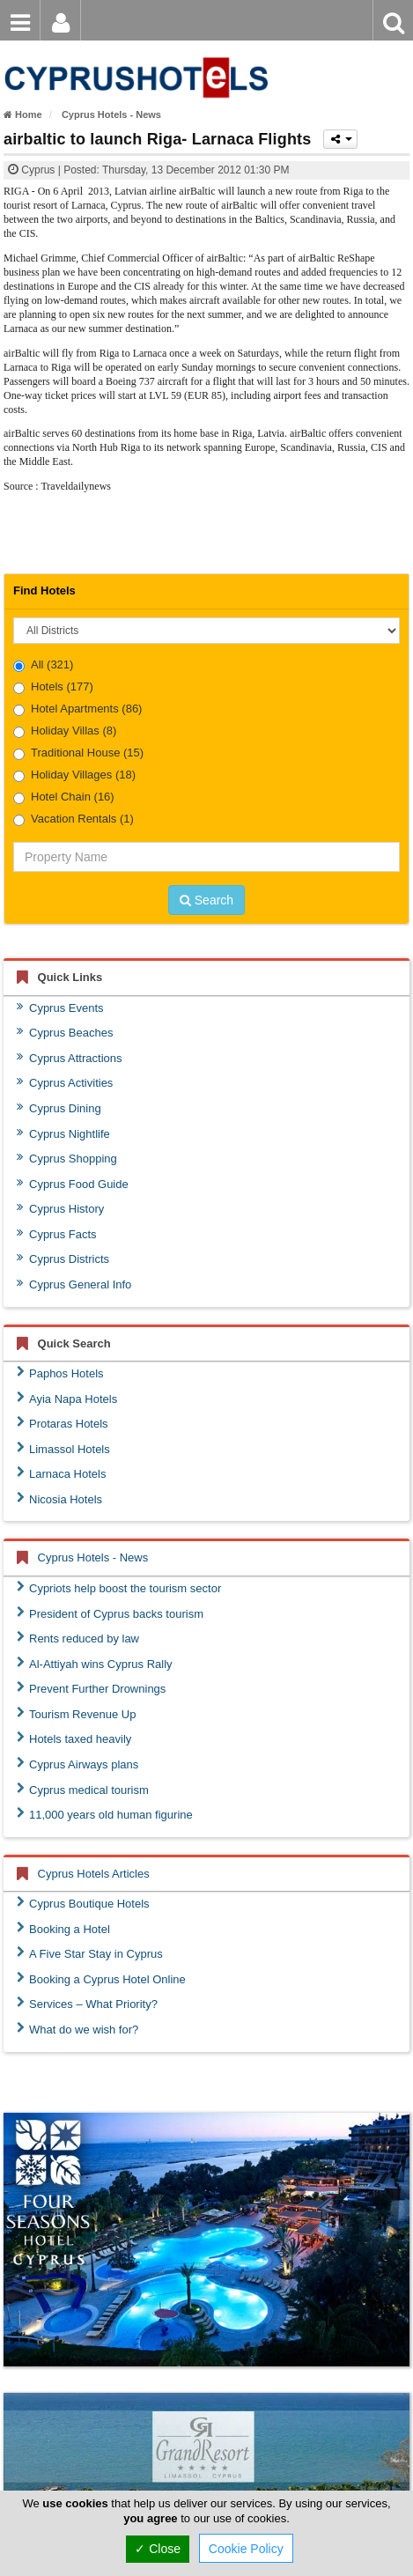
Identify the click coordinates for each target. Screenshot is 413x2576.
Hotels (53, 687)
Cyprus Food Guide (73, 1184)
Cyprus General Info (74, 1284)
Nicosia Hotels (59, 1499)
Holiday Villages (74, 775)
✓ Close (158, 2549)
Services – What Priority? (87, 2004)
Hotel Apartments (77, 709)
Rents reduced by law (78, 1638)
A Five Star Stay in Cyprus (90, 1953)
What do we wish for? (77, 2029)
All (43, 665)
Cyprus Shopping (67, 1158)
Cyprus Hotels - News (93, 1557)
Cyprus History (60, 1208)
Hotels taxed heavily (74, 1738)
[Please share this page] (340, 139)
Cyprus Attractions (69, 1058)
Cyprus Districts (63, 1258)
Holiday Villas (64, 731)
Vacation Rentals (73, 819)
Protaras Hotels (62, 1423)
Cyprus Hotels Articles (94, 1873)
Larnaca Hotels (61, 1473)
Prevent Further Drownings (91, 1688)
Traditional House (78, 753)
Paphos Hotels (60, 1373)
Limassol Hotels (63, 1449)
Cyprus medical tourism (83, 1790)
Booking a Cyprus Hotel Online (101, 1979)
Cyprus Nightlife (63, 1133)
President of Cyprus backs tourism (110, 1613)
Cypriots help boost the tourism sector (119, 1588)
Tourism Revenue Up (76, 1714)
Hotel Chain (63, 797)
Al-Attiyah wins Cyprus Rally (95, 1664)
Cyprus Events (60, 1007)
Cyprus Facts (57, 1234)
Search (206, 900)
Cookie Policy (246, 2549)
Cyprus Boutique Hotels (83, 1903)
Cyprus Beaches (65, 1032)
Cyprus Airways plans (77, 1764)
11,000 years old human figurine (105, 1814)
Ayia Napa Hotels (67, 1398)
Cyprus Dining (59, 1108)
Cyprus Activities (65, 1082)
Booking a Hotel (63, 1929)
